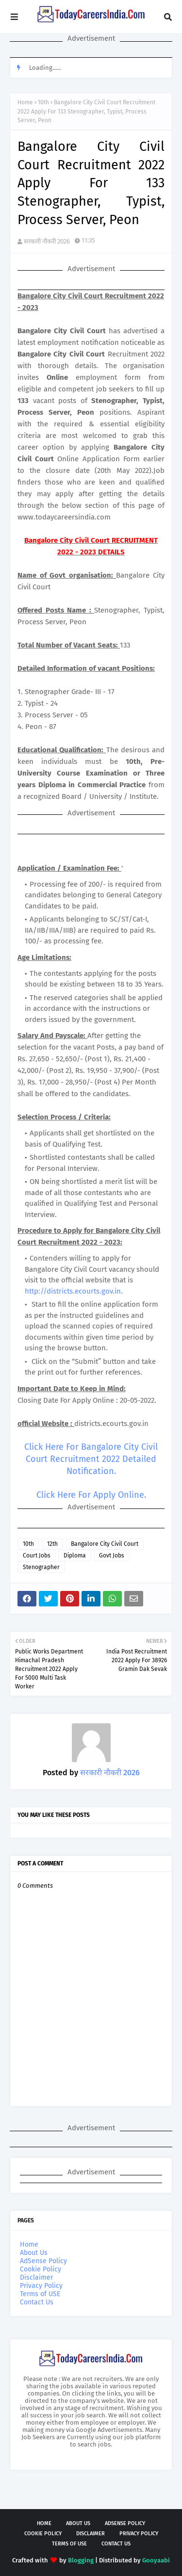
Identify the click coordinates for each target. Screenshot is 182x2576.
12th (52, 1543)
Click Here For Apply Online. (91, 1495)
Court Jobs (36, 1555)
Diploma (75, 1555)
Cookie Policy (40, 2269)
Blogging (81, 2560)
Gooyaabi (156, 2560)
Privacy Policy (41, 2286)
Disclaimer (36, 2277)
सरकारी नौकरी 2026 (47, 241)
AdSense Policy (43, 2261)
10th (43, 102)
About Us (34, 2253)
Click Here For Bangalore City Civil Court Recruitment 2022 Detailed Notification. (91, 1459)
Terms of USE (40, 2294)
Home (25, 102)
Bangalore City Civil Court (104, 1543)
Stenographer (41, 1567)
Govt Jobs (111, 1555)
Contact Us (36, 2302)
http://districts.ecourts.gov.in (73, 1291)
